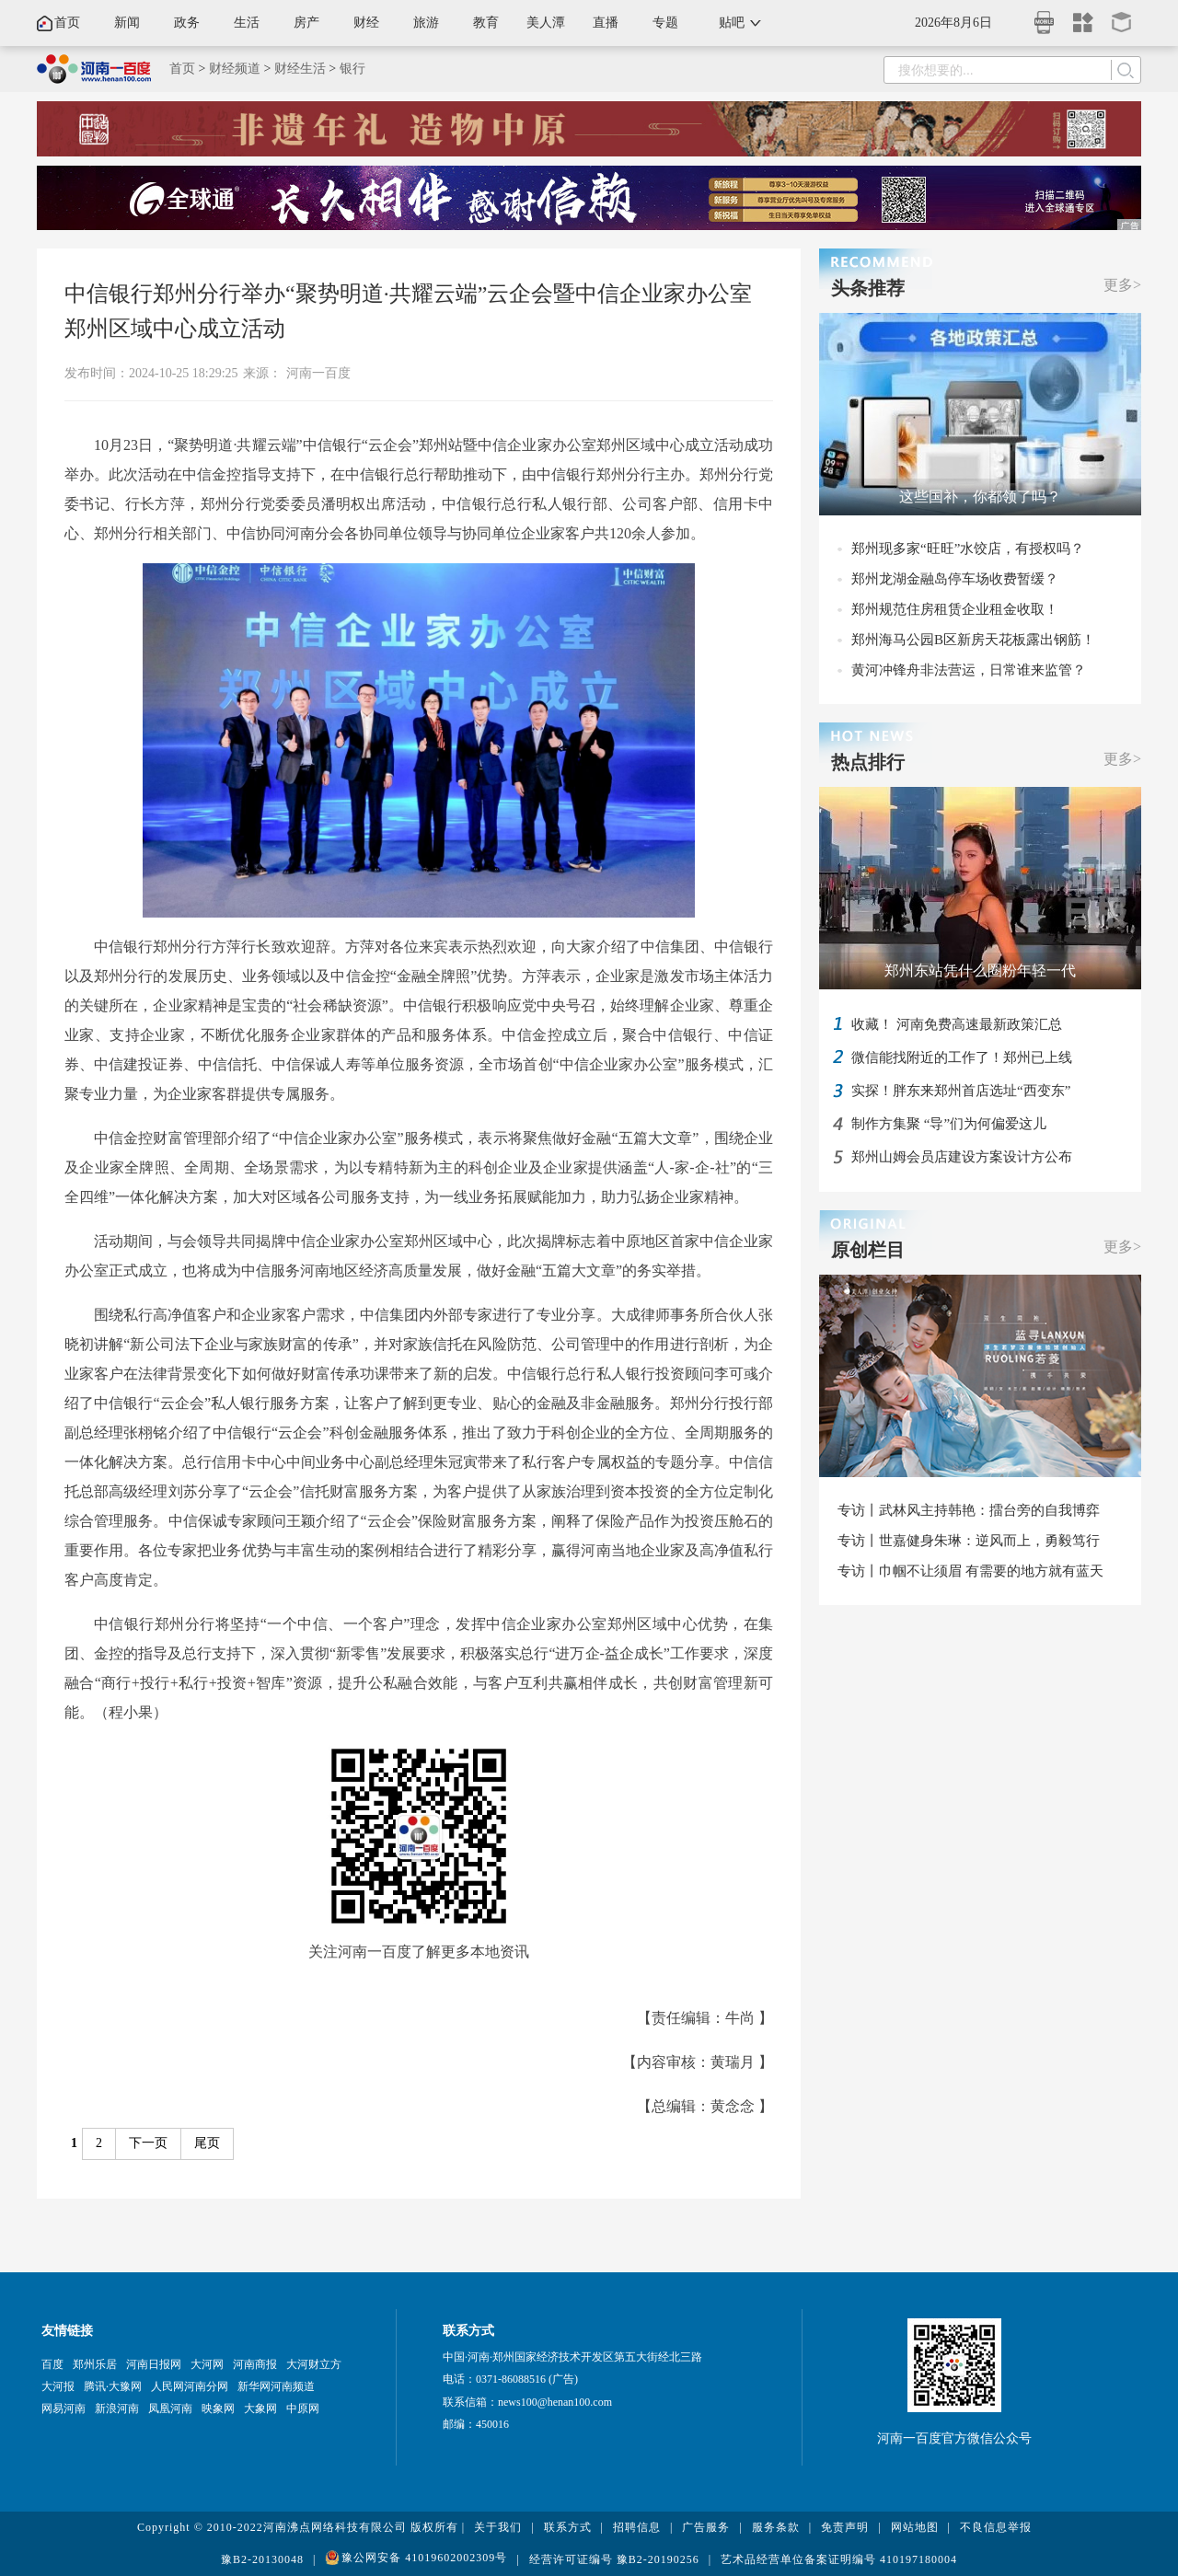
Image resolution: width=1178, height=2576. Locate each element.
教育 (486, 22)
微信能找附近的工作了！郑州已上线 (961, 1057)
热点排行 (868, 762)
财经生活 (300, 68)
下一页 (148, 2143)
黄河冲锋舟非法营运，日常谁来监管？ (968, 670)
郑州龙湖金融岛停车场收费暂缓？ (954, 579)
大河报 (58, 2386)
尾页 (207, 2143)
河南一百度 (318, 373)
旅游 (426, 22)
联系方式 (568, 2527)
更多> (1122, 285)
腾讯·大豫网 (113, 2386)
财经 (366, 22)
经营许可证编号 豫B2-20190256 (614, 2559)
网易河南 (63, 2408)
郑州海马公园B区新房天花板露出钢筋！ (973, 639)
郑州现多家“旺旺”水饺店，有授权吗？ (967, 548)
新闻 (127, 22)
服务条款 (776, 2527)
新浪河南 (117, 2408)
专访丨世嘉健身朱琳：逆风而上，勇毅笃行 (968, 1540)
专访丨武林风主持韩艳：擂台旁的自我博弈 (968, 1510)
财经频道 (234, 68)
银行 (352, 68)
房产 (306, 22)
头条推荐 (868, 288)
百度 (52, 2364)
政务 (187, 22)
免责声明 (845, 2527)
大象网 (260, 2408)
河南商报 (255, 2364)
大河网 (207, 2364)
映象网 (218, 2408)
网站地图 (915, 2527)
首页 (67, 22)
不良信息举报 (996, 2527)
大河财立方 (313, 2364)
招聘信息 (637, 2527)
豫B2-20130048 (262, 2559)
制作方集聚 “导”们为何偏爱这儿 (948, 1123)
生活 (247, 22)
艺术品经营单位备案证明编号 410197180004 (839, 2559)
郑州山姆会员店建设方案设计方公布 (961, 1156)
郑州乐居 (95, 2364)
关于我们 (498, 2527)
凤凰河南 (170, 2408)
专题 (665, 22)
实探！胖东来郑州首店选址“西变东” (960, 1090)
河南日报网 (153, 2364)
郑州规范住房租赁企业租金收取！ (954, 609)
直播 (605, 22)
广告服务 (706, 2527)
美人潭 (545, 22)
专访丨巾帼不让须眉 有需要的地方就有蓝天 (970, 1571)
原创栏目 (868, 1250)
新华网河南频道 (276, 2386)
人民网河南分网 (189, 2386)
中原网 (302, 2408)
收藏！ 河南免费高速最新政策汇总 (956, 1024)
